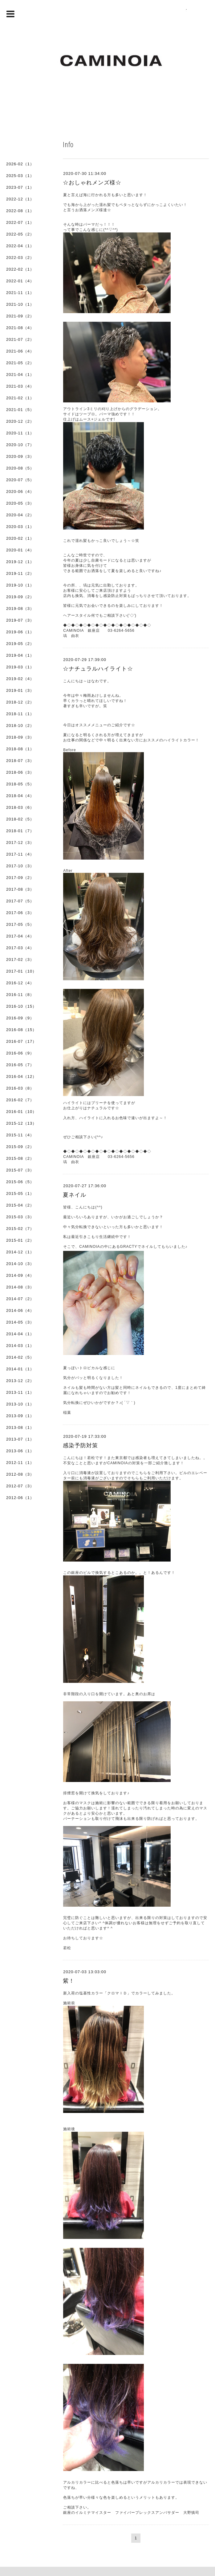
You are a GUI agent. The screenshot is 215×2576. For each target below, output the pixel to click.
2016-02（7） (20, 1100)
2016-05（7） (20, 1064)
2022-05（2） (20, 234)
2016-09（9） (20, 1018)
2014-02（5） (20, 1357)
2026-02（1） (20, 164)
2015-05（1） (20, 1193)
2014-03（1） (20, 1345)
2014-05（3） (20, 1322)
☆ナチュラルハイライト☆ (98, 669)
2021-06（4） (20, 351)
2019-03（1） (20, 667)
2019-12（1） (20, 561)
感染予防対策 (80, 1445)
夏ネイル (74, 1195)
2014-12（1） (20, 1252)
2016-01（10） (21, 1111)
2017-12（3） (20, 842)
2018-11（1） (20, 714)
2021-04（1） (20, 374)
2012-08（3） (20, 1474)
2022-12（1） (20, 199)
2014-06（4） (20, 1310)
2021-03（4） (20, 386)
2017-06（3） (20, 912)
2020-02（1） (20, 538)
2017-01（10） (21, 971)
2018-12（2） (20, 702)
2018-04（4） (20, 795)
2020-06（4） (20, 491)
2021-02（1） (20, 398)
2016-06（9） (20, 1053)
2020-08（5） (20, 468)
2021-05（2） (20, 363)
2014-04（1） (20, 1334)
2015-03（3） (20, 1217)
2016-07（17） (21, 1041)
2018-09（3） (20, 737)
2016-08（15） (21, 1029)
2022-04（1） (20, 246)
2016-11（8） (20, 994)
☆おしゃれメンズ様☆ (92, 182)
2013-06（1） (20, 1451)
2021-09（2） (20, 316)
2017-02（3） (20, 959)
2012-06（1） (20, 1497)
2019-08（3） (20, 608)
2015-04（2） (20, 1205)
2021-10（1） (20, 304)
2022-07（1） (20, 222)
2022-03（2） (20, 257)
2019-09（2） (20, 597)
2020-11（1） (20, 433)
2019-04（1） (20, 655)
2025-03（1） (20, 175)
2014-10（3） (20, 1263)
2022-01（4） (20, 281)
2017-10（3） (20, 866)
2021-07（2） (20, 339)
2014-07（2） (20, 1298)
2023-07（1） (20, 187)
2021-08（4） (20, 327)
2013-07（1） (20, 1439)
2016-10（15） (21, 1006)
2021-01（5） (20, 409)
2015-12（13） (21, 1123)
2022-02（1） (20, 269)
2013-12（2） (20, 1380)
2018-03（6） (20, 807)
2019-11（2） (20, 573)
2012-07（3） (20, 1486)
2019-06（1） (20, 632)
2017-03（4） (20, 947)
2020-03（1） (20, 526)
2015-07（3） (20, 1170)
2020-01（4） (20, 550)
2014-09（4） (20, 1275)
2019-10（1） (20, 585)
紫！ (69, 1981)
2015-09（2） (20, 1146)
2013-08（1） (20, 1427)
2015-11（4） (20, 1135)
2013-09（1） (20, 1415)
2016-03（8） (20, 1088)
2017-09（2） (20, 877)
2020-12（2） (20, 421)
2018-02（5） (20, 819)
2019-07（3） (20, 620)
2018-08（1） (20, 749)
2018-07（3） (20, 760)
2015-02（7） (20, 1228)
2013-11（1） (20, 1392)
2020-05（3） (20, 503)
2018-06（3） (20, 772)
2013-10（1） (20, 1404)
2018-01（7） (20, 830)
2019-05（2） (20, 643)
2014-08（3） (20, 1287)
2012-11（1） (20, 1462)
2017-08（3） (20, 889)
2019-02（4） (20, 678)
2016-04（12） (21, 1076)
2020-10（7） (20, 444)
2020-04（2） (20, 515)
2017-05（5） (20, 924)
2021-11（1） (20, 292)
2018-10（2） (20, 725)
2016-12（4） (20, 983)
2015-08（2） (20, 1158)
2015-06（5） (20, 1181)
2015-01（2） (20, 1240)
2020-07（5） (20, 480)
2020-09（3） (20, 456)
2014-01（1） (20, 1369)
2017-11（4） (20, 854)
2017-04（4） (20, 936)
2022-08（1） (20, 210)
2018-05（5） (20, 784)
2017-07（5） (20, 901)
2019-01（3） (20, 690)
